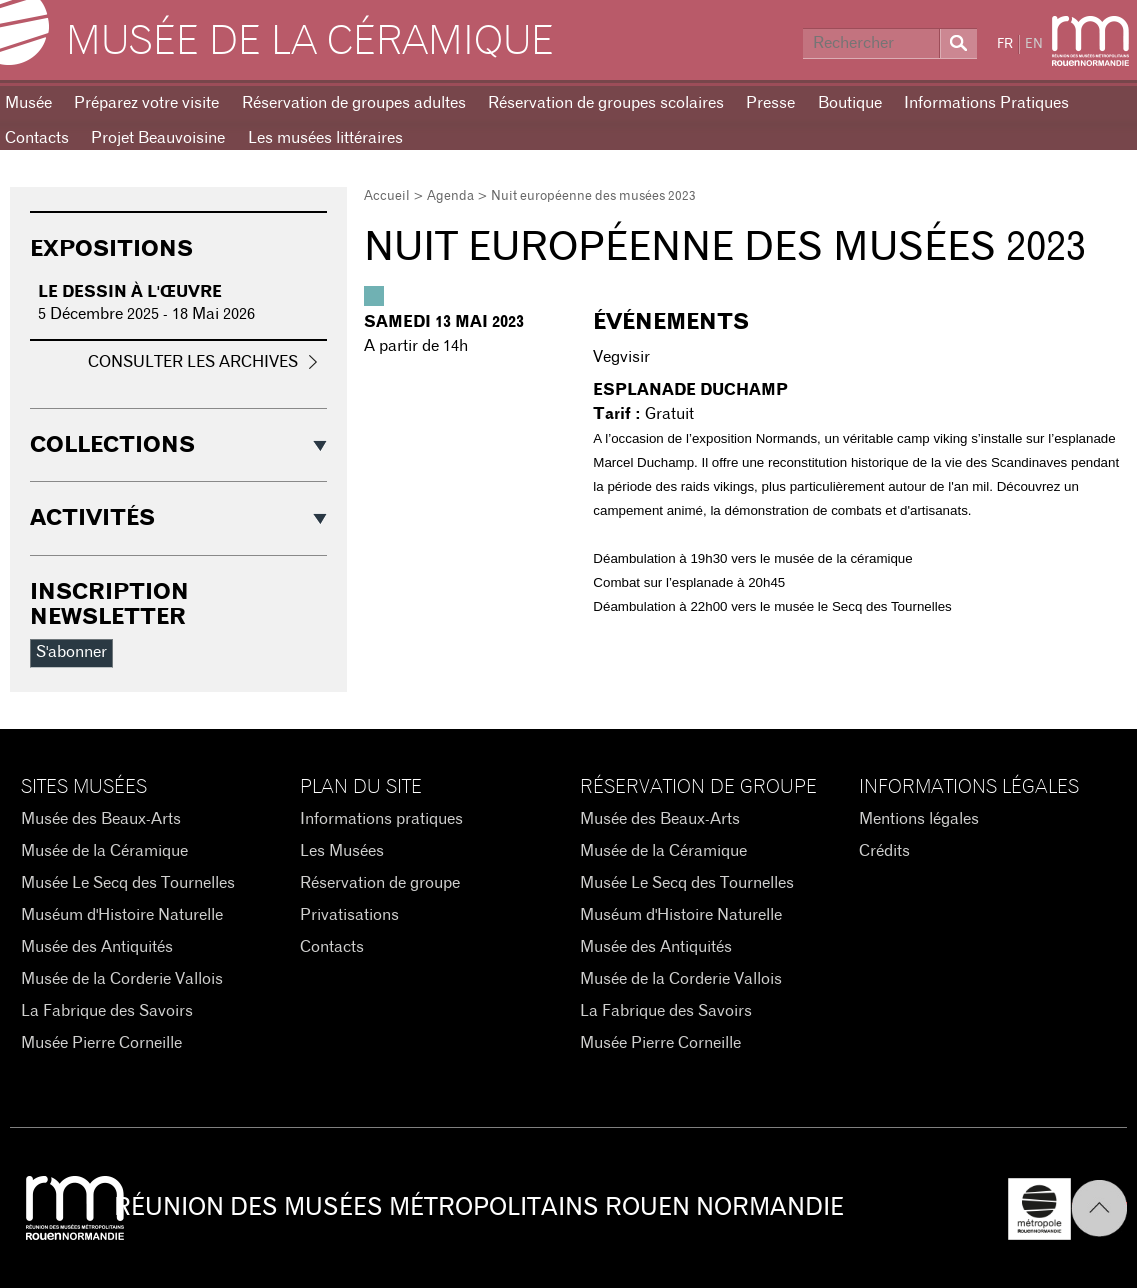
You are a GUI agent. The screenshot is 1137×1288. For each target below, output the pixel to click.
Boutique (850, 103)
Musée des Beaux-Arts (101, 819)
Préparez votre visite (146, 103)
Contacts (332, 947)
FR (1005, 44)
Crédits (884, 851)
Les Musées (342, 851)
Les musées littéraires (325, 138)
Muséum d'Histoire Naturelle (122, 915)
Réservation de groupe (380, 883)
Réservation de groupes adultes (354, 103)
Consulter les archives (193, 362)
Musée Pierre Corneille (101, 1043)
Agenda (450, 196)
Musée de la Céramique (310, 42)
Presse (770, 103)
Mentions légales (919, 819)
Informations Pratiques (986, 103)
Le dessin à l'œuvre (130, 292)
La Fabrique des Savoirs (107, 1011)
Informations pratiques (381, 819)
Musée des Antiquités (97, 947)
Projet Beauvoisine (158, 138)
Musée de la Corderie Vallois (122, 979)
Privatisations (349, 915)
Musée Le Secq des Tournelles (128, 883)
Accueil (387, 196)
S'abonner (71, 652)
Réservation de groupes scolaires (606, 103)
